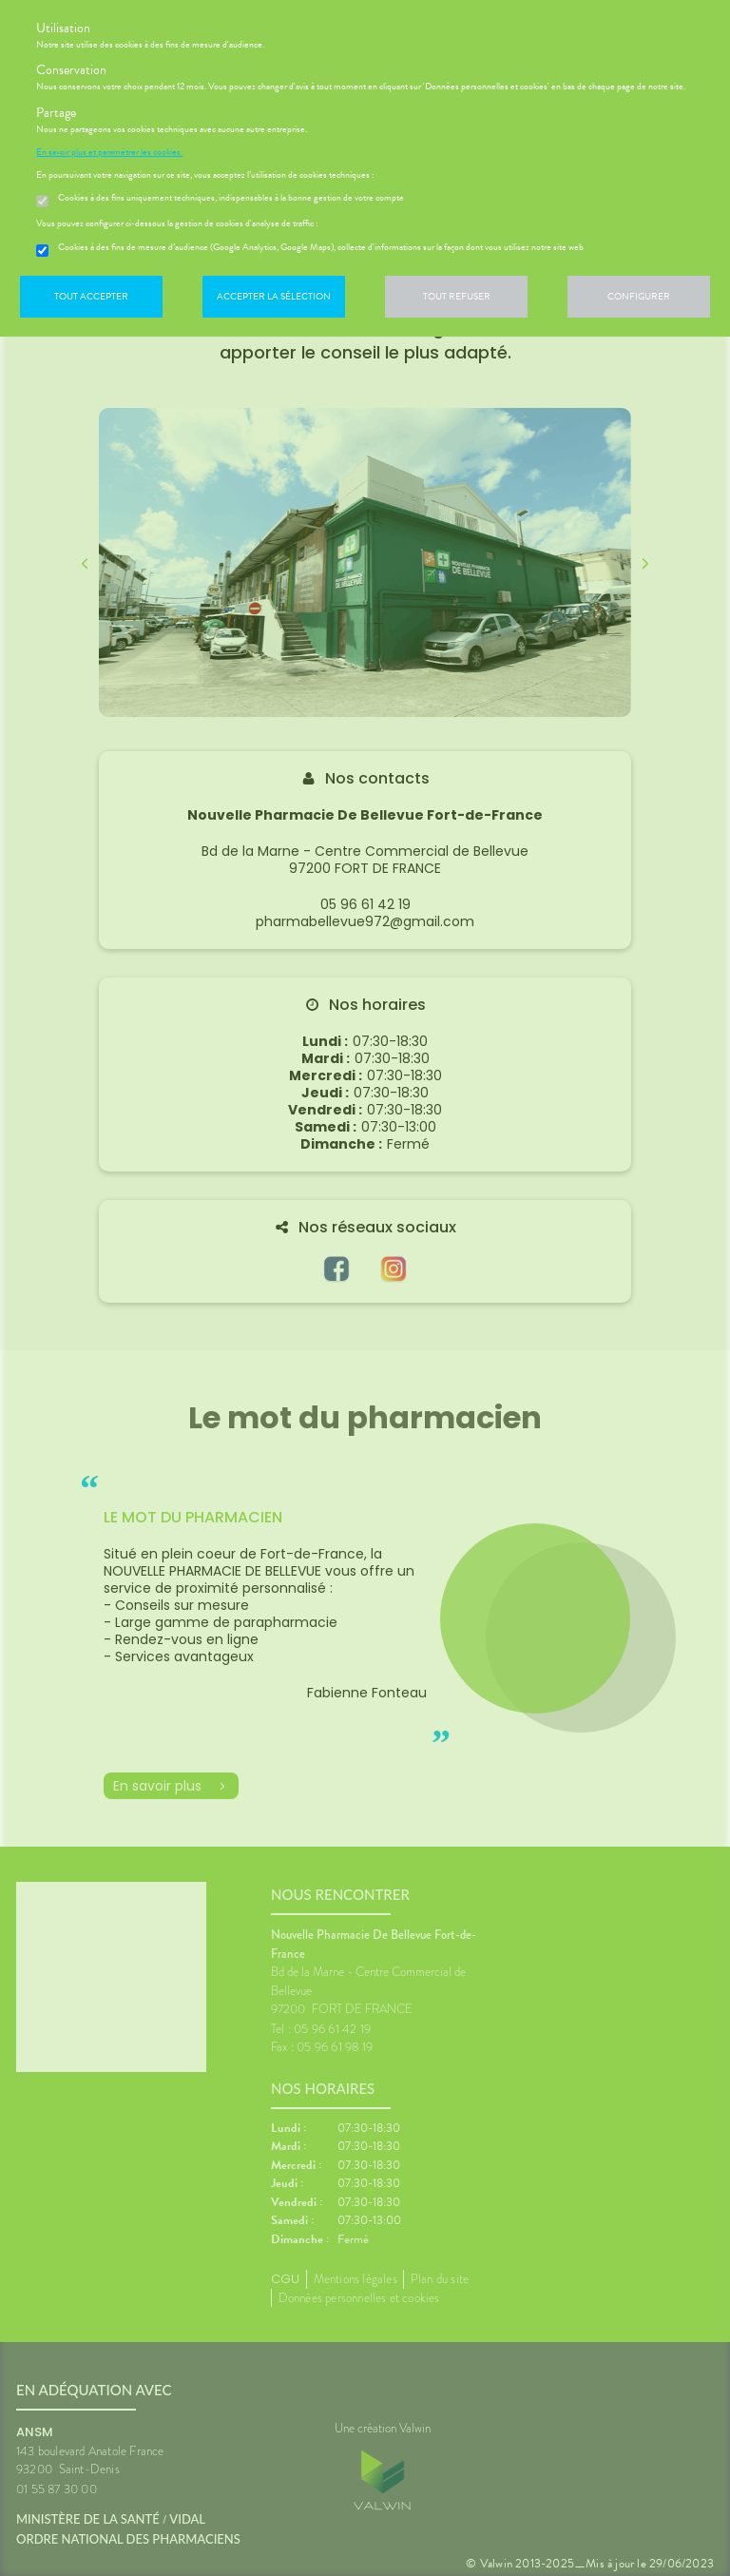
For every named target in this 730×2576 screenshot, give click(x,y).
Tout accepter (91, 296)
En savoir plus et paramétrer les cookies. (109, 152)
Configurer (638, 296)
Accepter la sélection (274, 296)
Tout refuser (456, 296)
